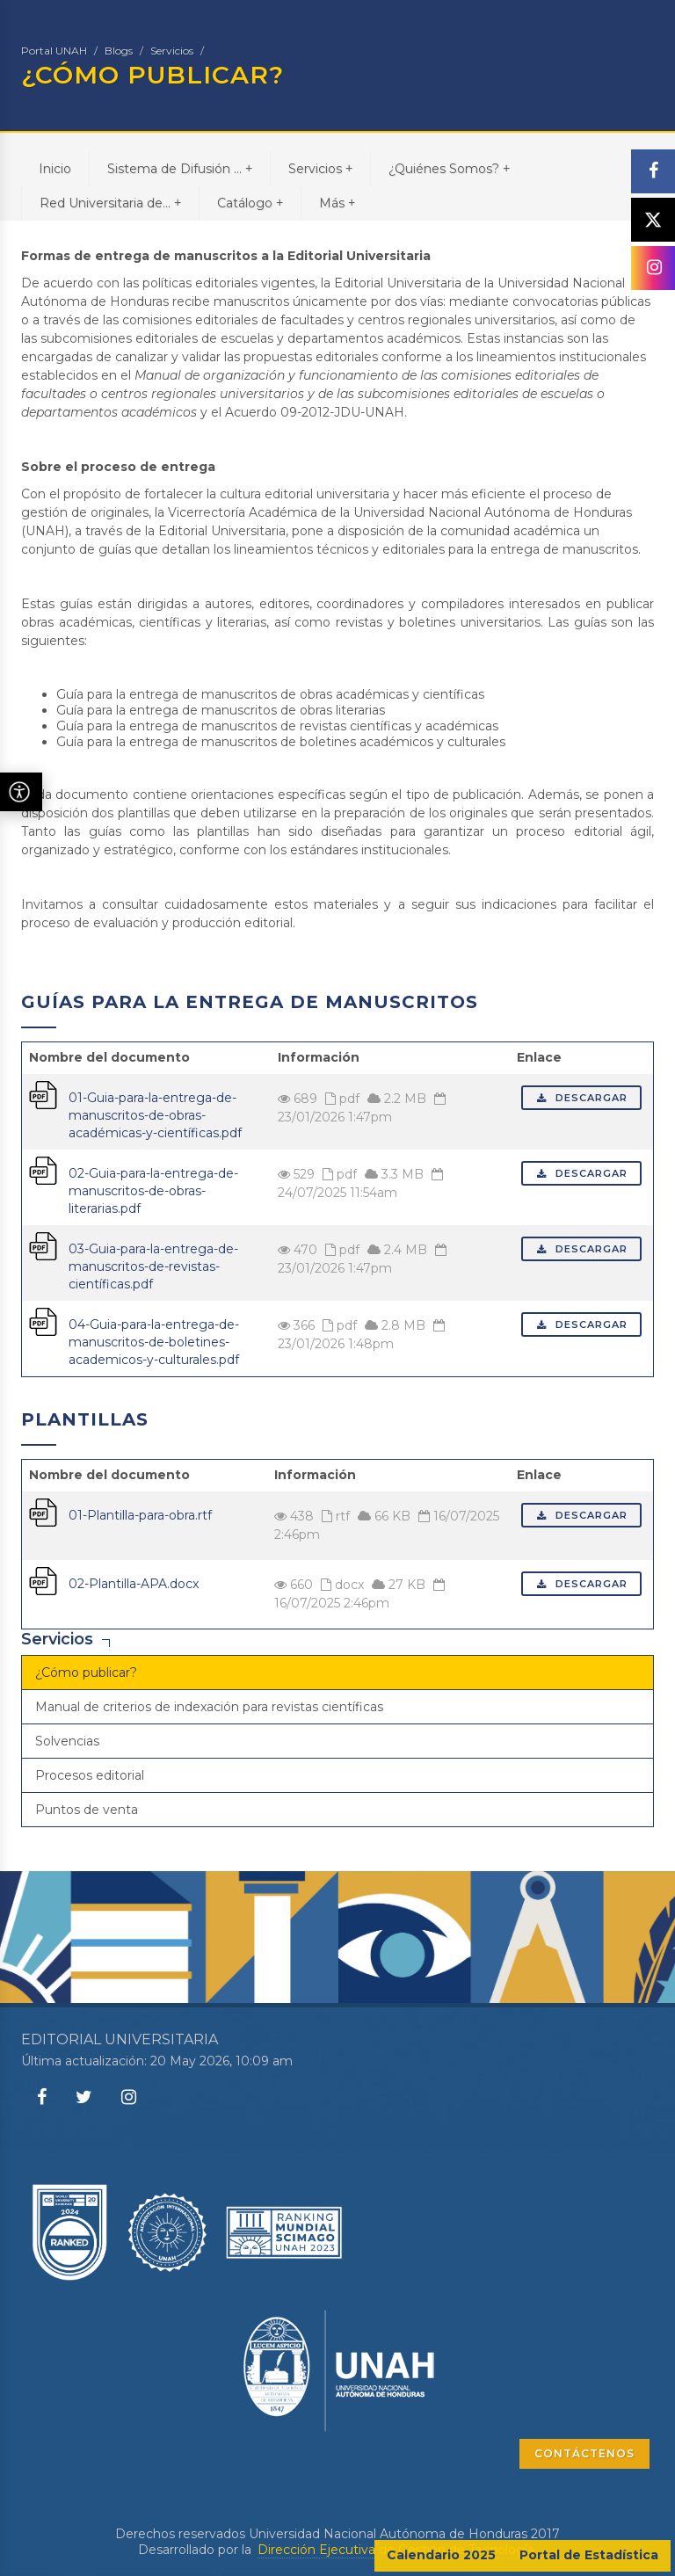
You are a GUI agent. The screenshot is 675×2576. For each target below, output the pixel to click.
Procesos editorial (89, 1775)
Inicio (55, 169)
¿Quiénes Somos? (449, 168)
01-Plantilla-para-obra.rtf (140, 1515)
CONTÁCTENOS (584, 2453)
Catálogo (250, 202)
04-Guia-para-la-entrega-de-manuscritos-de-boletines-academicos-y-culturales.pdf (154, 1342)
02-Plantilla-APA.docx (134, 1584)
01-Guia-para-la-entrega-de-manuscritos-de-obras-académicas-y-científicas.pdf (155, 1115)
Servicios (171, 50)
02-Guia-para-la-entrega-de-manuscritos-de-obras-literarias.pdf (153, 1190)
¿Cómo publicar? (86, 1672)
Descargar (581, 1098)
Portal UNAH (54, 50)
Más (337, 202)
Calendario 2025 (441, 2555)
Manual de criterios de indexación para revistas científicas (209, 1707)
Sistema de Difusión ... (179, 168)
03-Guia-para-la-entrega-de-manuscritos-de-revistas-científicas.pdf (153, 1266)
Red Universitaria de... (110, 202)
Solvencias (67, 1741)
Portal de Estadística (588, 2555)
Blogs (119, 50)
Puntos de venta (86, 1810)
